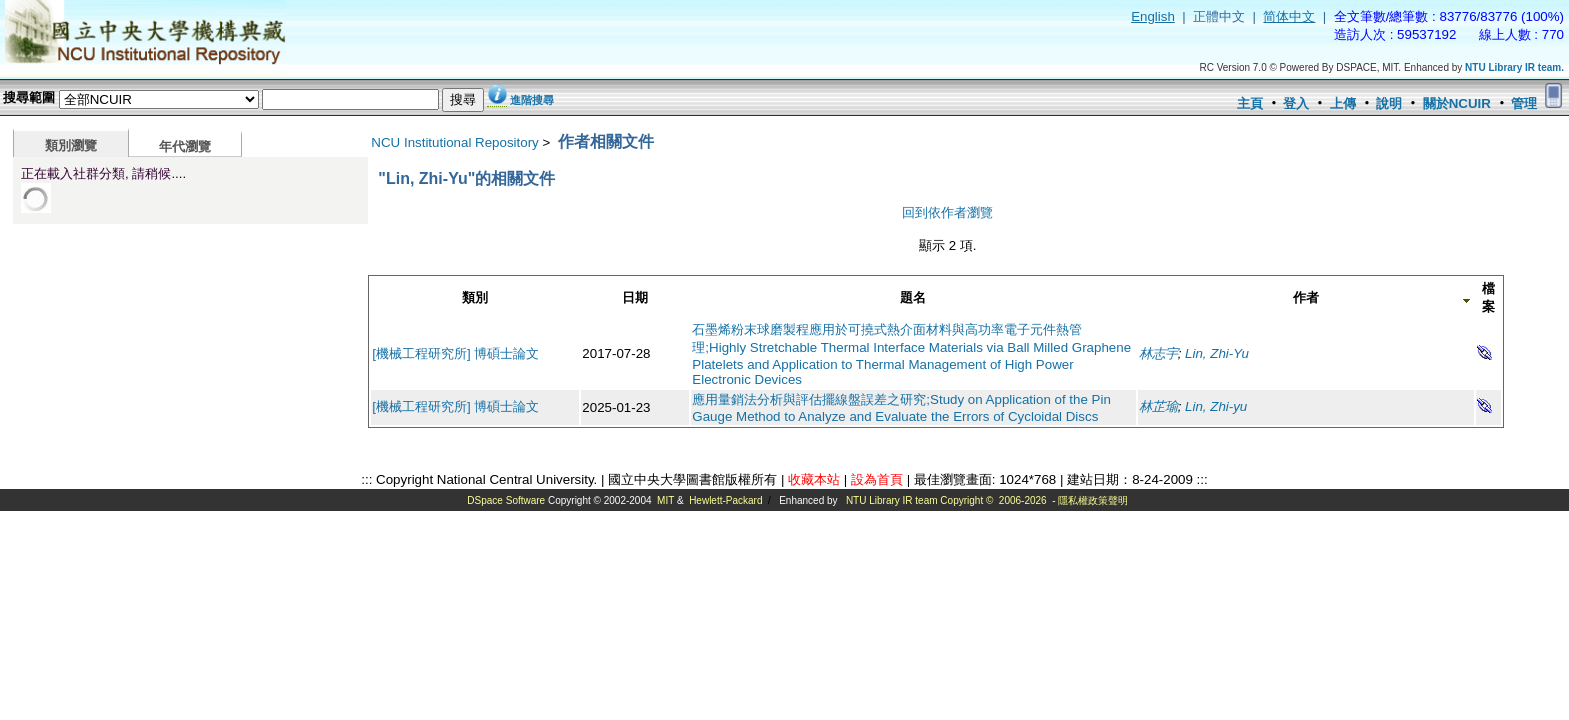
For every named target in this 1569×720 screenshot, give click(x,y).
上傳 (1343, 103)
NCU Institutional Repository (454, 142)
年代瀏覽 (185, 146)
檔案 (1488, 297)
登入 (1296, 103)
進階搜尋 (532, 100)
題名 (913, 297)
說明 (1389, 103)
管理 (1524, 103)
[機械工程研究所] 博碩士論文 (455, 353)
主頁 (1250, 103)
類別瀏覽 (71, 145)
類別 (475, 297)
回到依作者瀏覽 (947, 212)
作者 (1306, 297)
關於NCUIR (1457, 103)
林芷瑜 (1158, 406)
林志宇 (1158, 353)
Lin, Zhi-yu (1216, 406)
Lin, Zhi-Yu (1217, 353)
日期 (635, 297)
